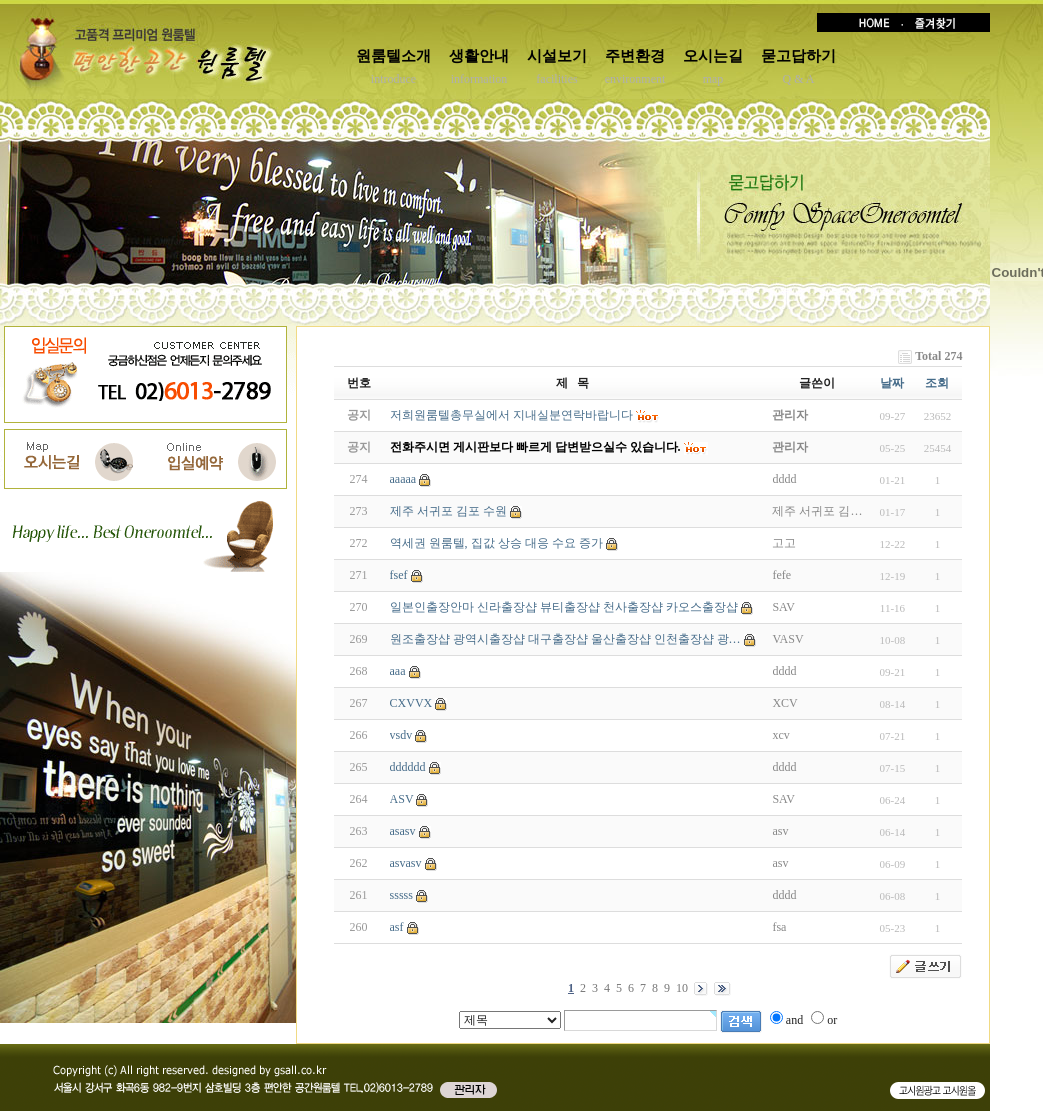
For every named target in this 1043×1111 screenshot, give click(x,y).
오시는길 (713, 56)
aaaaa (403, 479)
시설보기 (557, 56)
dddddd (408, 767)
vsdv (401, 735)
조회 (937, 383)
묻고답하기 (798, 56)
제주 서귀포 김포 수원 (448, 511)
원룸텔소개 (393, 56)
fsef (399, 575)
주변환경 (635, 56)
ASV (402, 799)
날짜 (892, 383)
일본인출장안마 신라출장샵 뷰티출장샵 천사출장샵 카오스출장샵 (564, 607)
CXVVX (411, 703)
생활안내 (479, 56)
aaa (398, 671)
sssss (401, 895)
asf (397, 927)
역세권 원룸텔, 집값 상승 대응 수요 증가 (496, 543)
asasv (403, 831)
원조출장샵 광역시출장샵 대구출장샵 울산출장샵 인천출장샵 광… (565, 639)
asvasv (406, 863)
